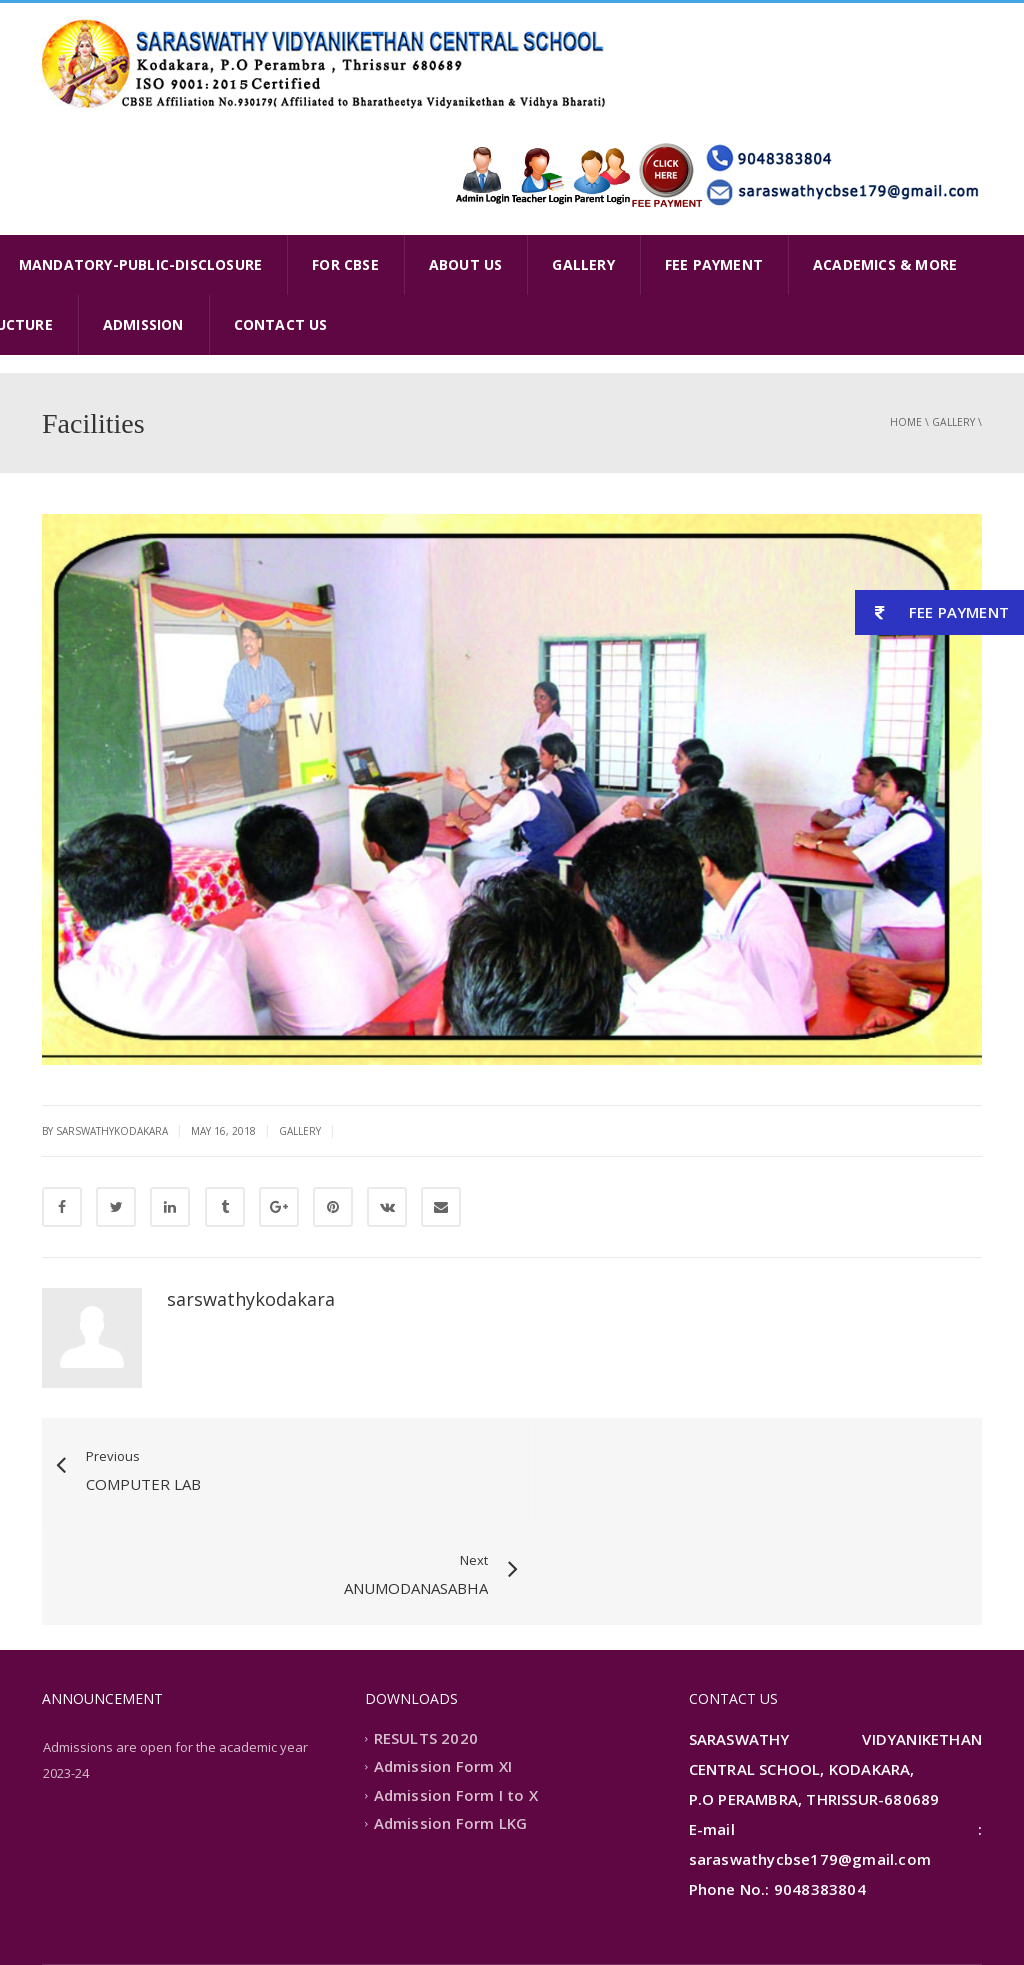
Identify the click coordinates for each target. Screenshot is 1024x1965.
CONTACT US (281, 324)
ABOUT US (466, 264)
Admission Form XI (443, 1664)
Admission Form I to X (456, 1692)
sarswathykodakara (251, 1299)
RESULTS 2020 (426, 1635)
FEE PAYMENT (714, 264)
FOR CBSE (345, 264)
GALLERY (583, 264)
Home (906, 422)
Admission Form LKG (451, 1721)
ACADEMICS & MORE (885, 264)
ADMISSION (143, 324)
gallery (953, 422)
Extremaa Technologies (220, 1918)
